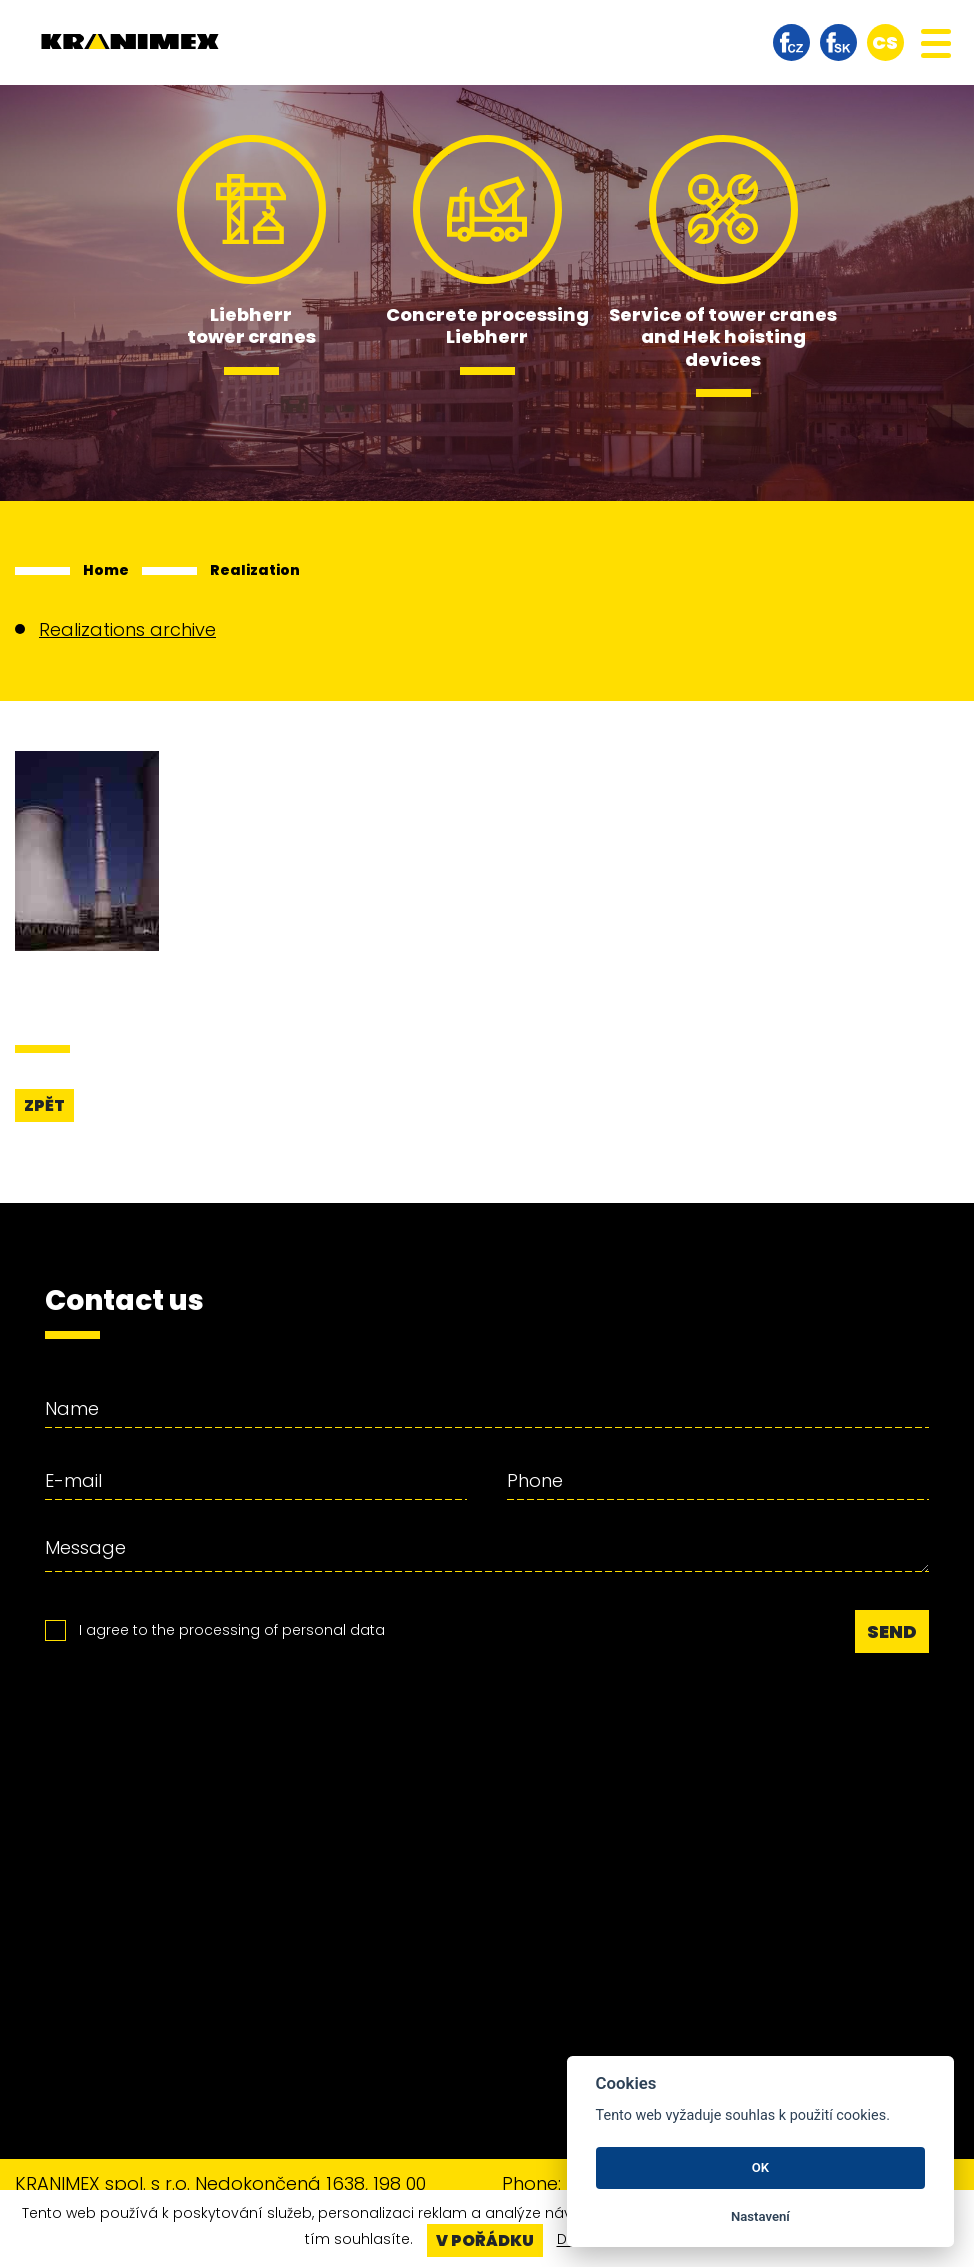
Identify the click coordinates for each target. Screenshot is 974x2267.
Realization (255, 570)
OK (760, 2167)
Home (106, 570)
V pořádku (485, 2240)
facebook (791, 42)
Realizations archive (127, 629)
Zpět (44, 1105)
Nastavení (760, 2216)
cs (885, 42)
